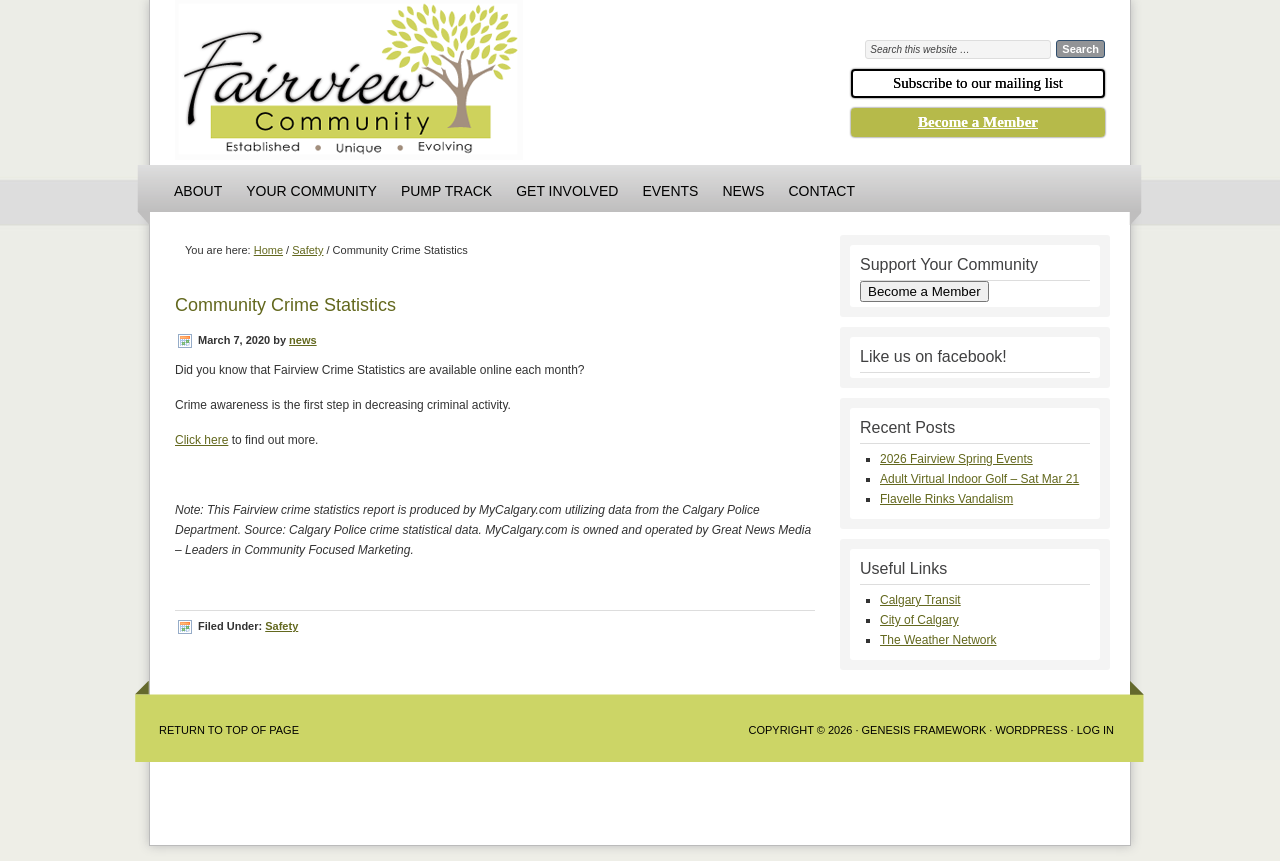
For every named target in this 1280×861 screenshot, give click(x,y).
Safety (281, 626)
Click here (201, 440)
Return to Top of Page (229, 730)
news (303, 340)
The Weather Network (938, 640)
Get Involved (567, 191)
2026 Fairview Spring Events (956, 459)
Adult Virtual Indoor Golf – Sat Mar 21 (979, 479)
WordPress (1031, 730)
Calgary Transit (920, 600)
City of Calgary (919, 620)
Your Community (311, 191)
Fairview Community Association (460, 85)
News (743, 191)
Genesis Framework (924, 730)
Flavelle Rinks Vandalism (946, 499)
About (198, 191)
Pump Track (446, 191)
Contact (821, 191)
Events (670, 191)
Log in (1095, 730)
